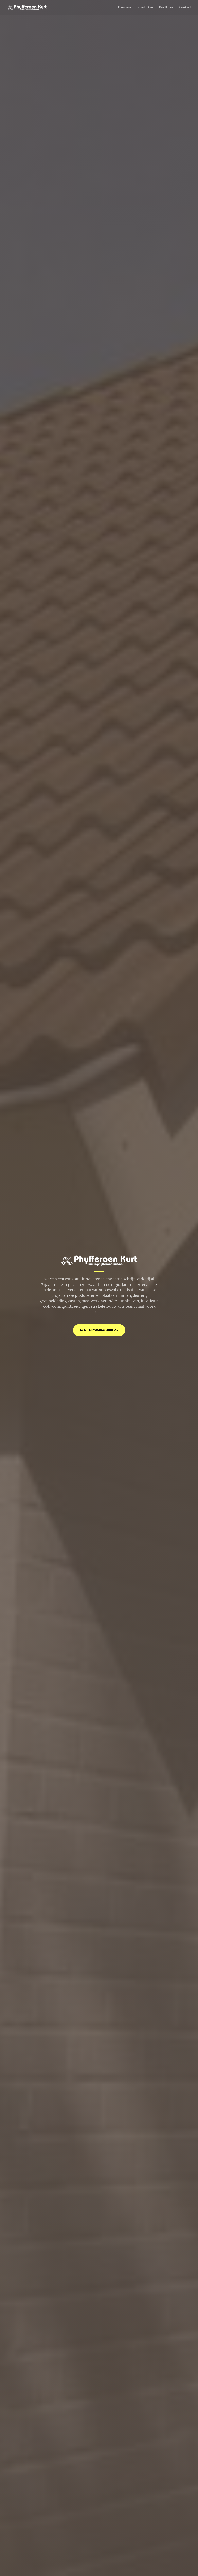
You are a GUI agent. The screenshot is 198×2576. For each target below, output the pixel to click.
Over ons (124, 7)
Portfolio (166, 7)
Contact (185, 7)
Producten (145, 7)
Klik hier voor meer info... (99, 1330)
